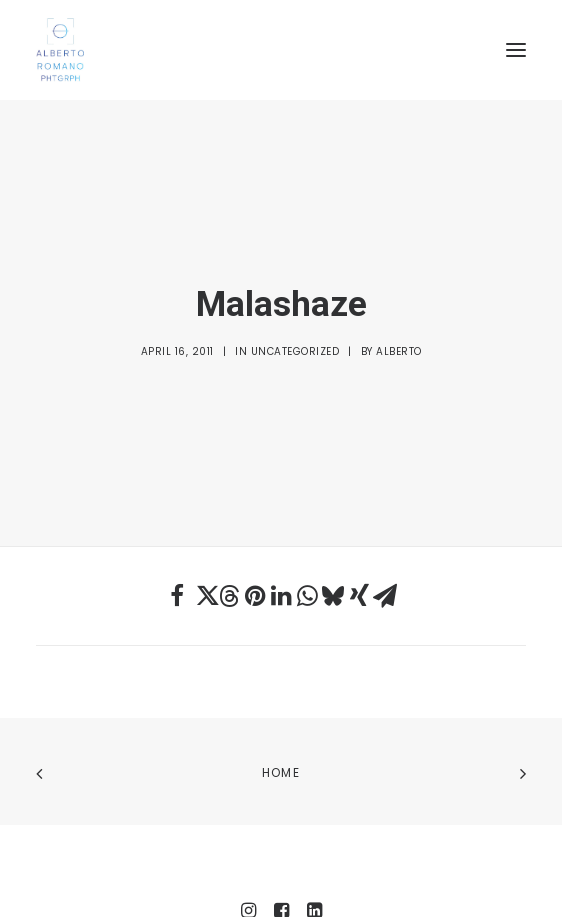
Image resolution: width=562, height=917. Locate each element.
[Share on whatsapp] (307, 530)
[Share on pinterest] (255, 530)
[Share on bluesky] (333, 530)
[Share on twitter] (203, 530)
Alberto (399, 319)
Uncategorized (295, 319)
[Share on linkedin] (281, 530)
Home (281, 707)
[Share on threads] (229, 530)
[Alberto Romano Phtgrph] (281, 50)
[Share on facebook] (177, 530)
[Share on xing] (359, 530)
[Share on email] (385, 530)
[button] (516, 50)
